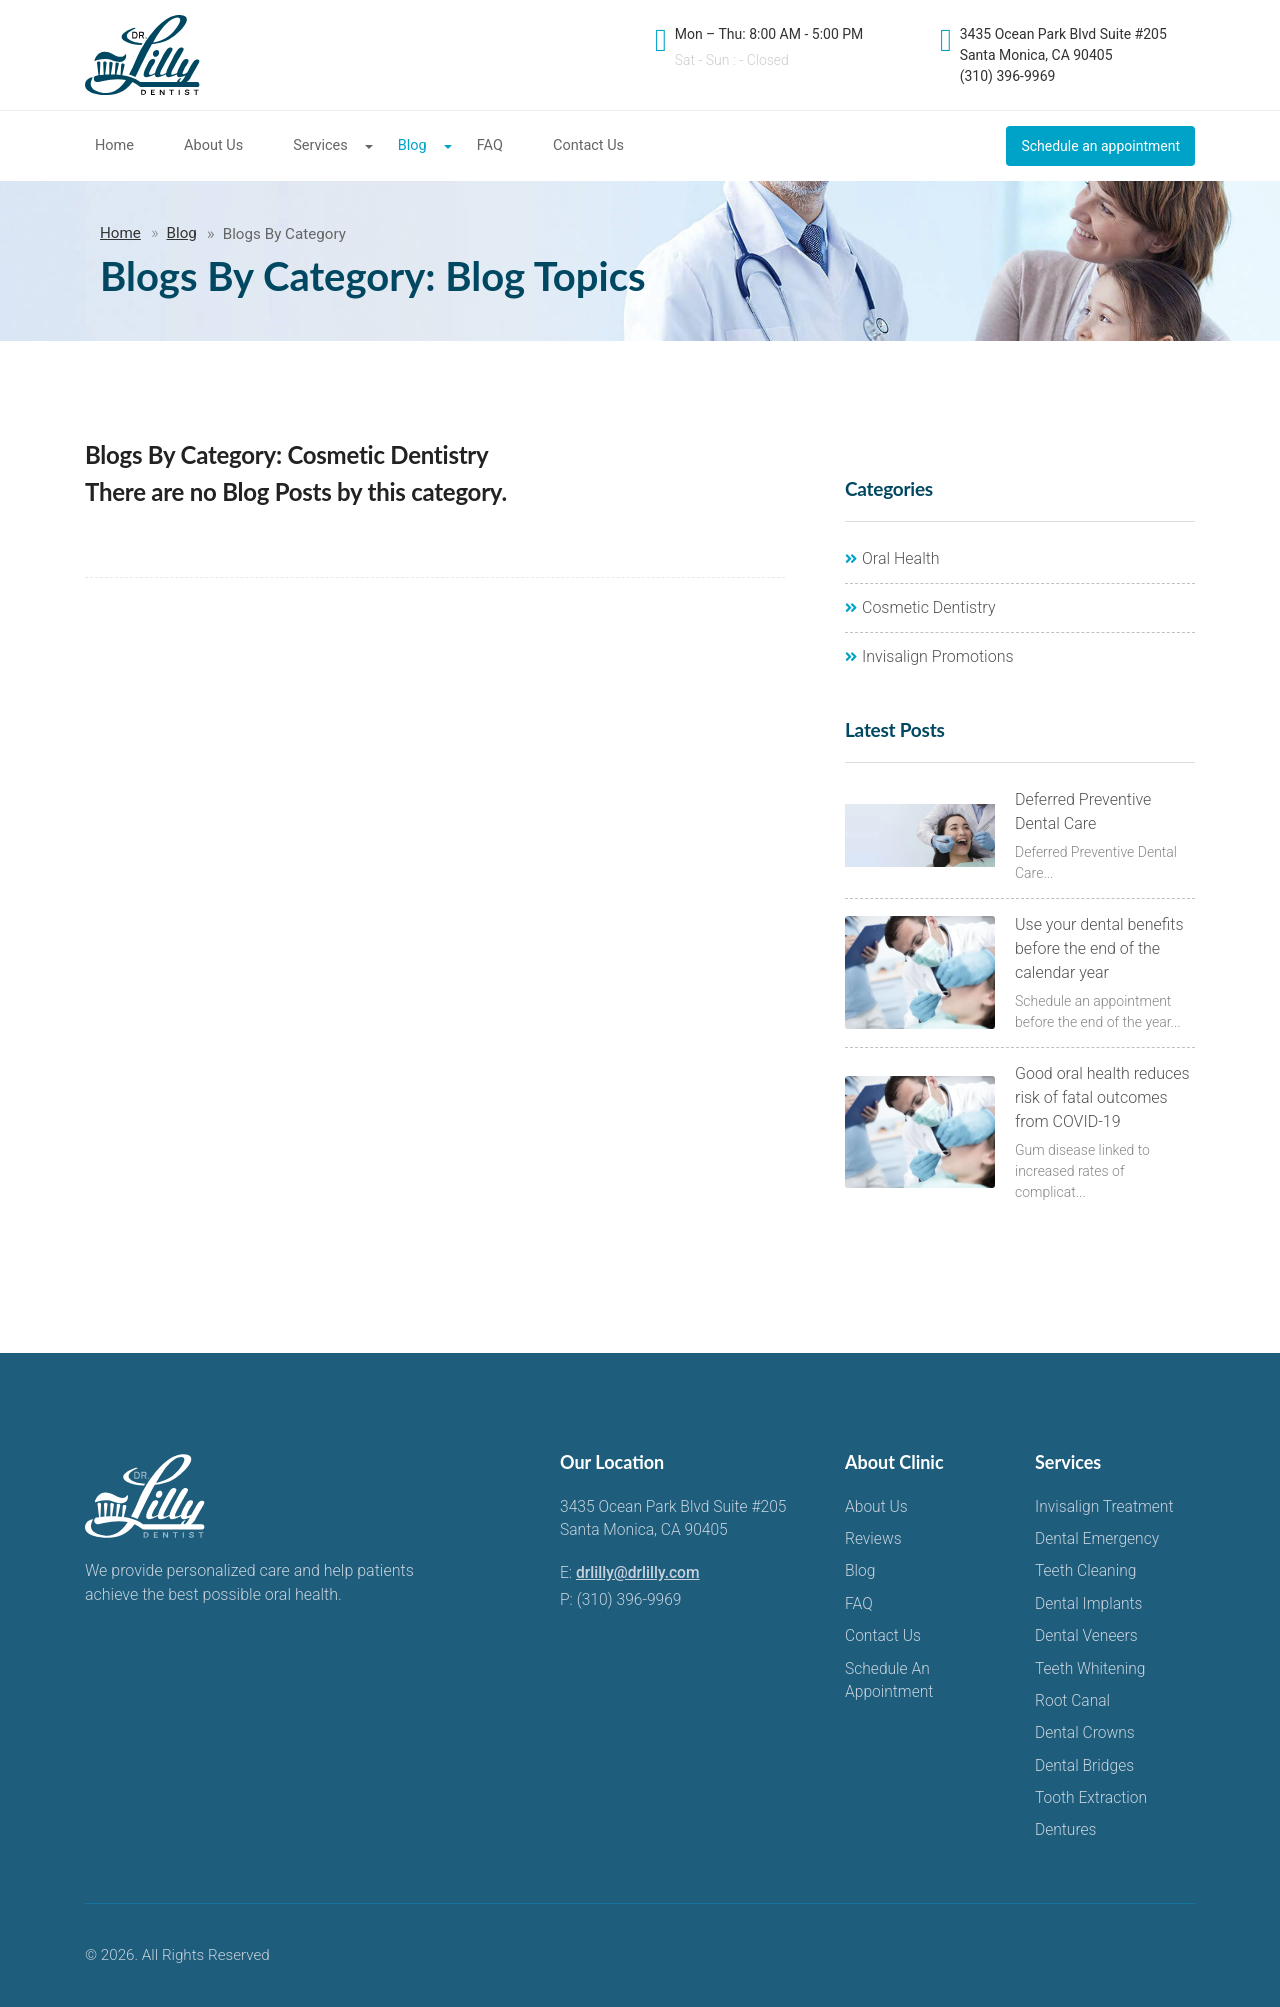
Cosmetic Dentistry (920, 607)
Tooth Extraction (1091, 1798)
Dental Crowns (1085, 1733)
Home (114, 145)
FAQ (490, 145)
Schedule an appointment (1100, 146)
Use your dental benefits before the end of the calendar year (1099, 948)
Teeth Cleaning (1085, 1571)
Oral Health (892, 558)
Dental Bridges (1084, 1766)
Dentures (1066, 1830)
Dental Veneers (1086, 1636)
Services (320, 145)
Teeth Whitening (1090, 1669)
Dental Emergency (1097, 1539)
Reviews (873, 1539)
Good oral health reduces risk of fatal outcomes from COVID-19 (1102, 1097)
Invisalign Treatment (1104, 1507)
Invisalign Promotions (929, 656)
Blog (412, 145)
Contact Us (588, 145)
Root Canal (1072, 1701)
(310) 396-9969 (629, 1600)
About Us (213, 145)
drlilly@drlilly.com (638, 1573)
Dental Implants (1089, 1604)
